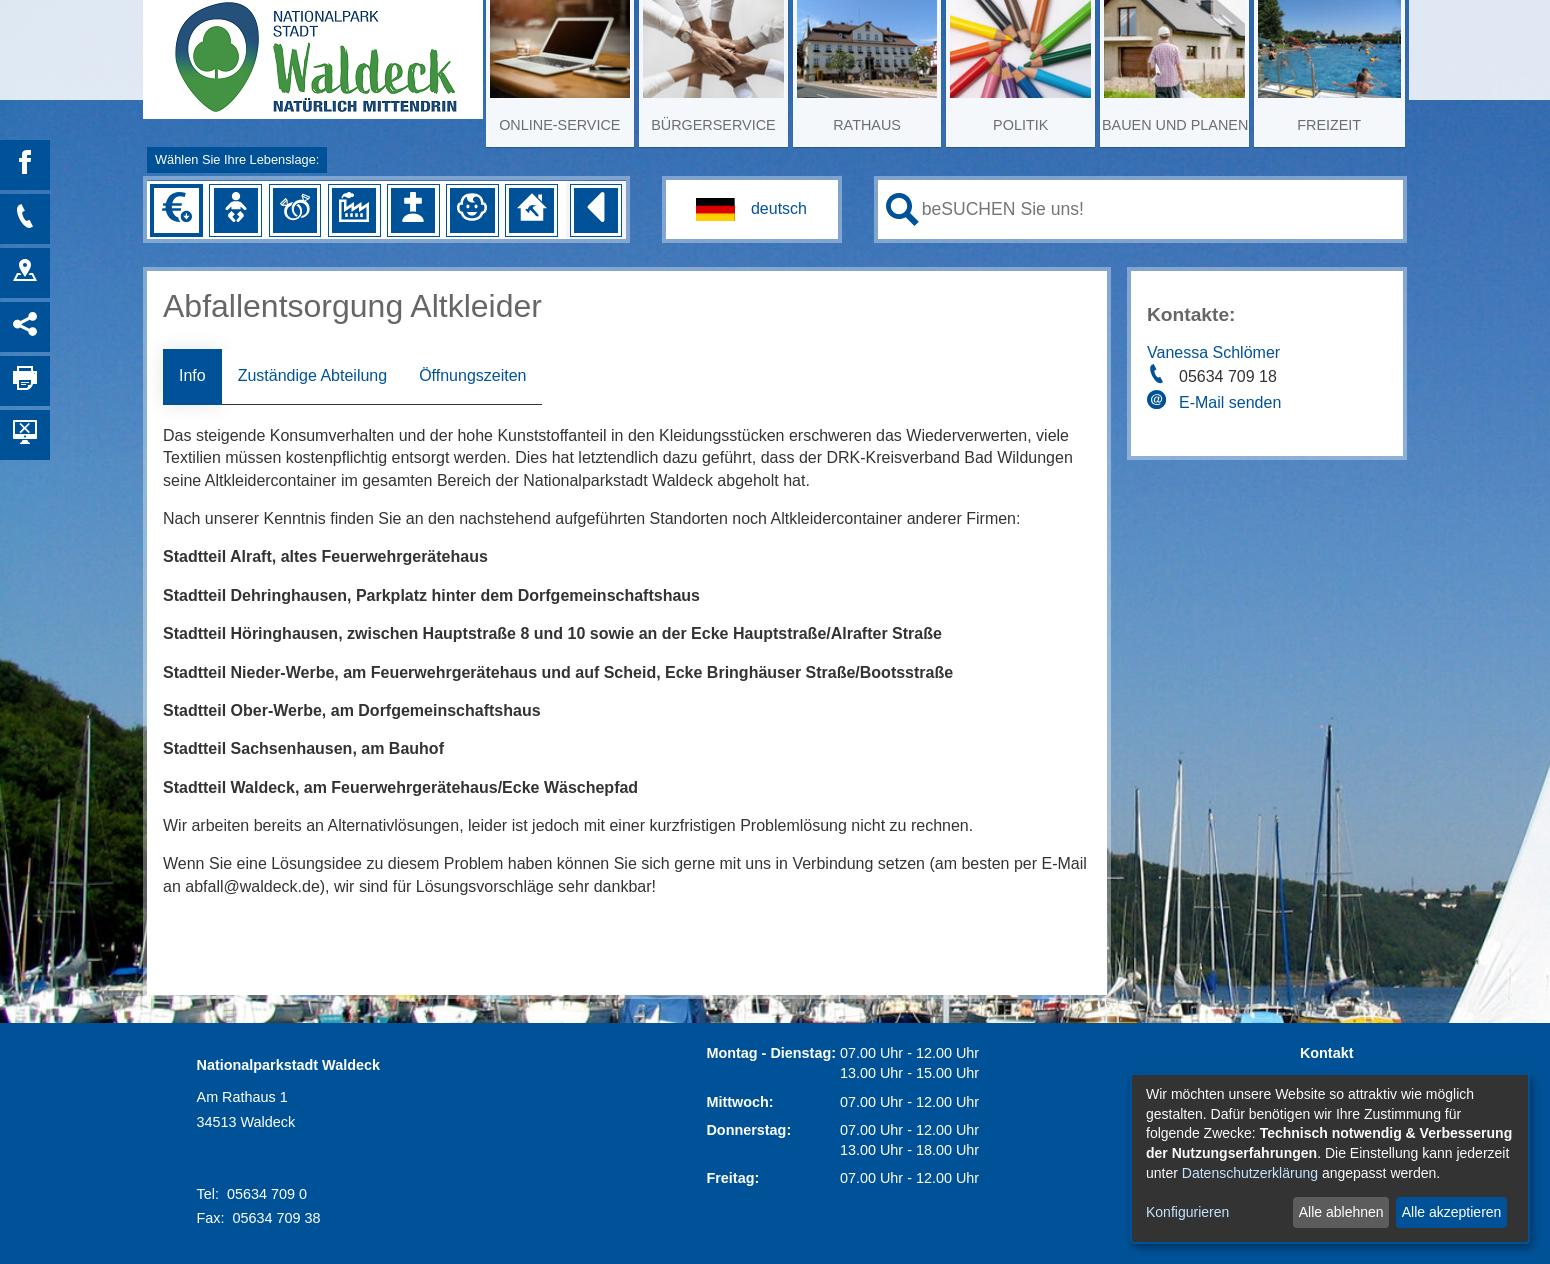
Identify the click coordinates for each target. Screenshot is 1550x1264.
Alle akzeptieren (1452, 1212)
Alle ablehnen (1341, 1212)
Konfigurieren (1187, 1212)
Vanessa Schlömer (1213, 352)
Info (192, 375)
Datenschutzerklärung (1250, 1173)
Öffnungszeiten (472, 375)
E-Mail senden (1230, 402)
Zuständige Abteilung (312, 375)
